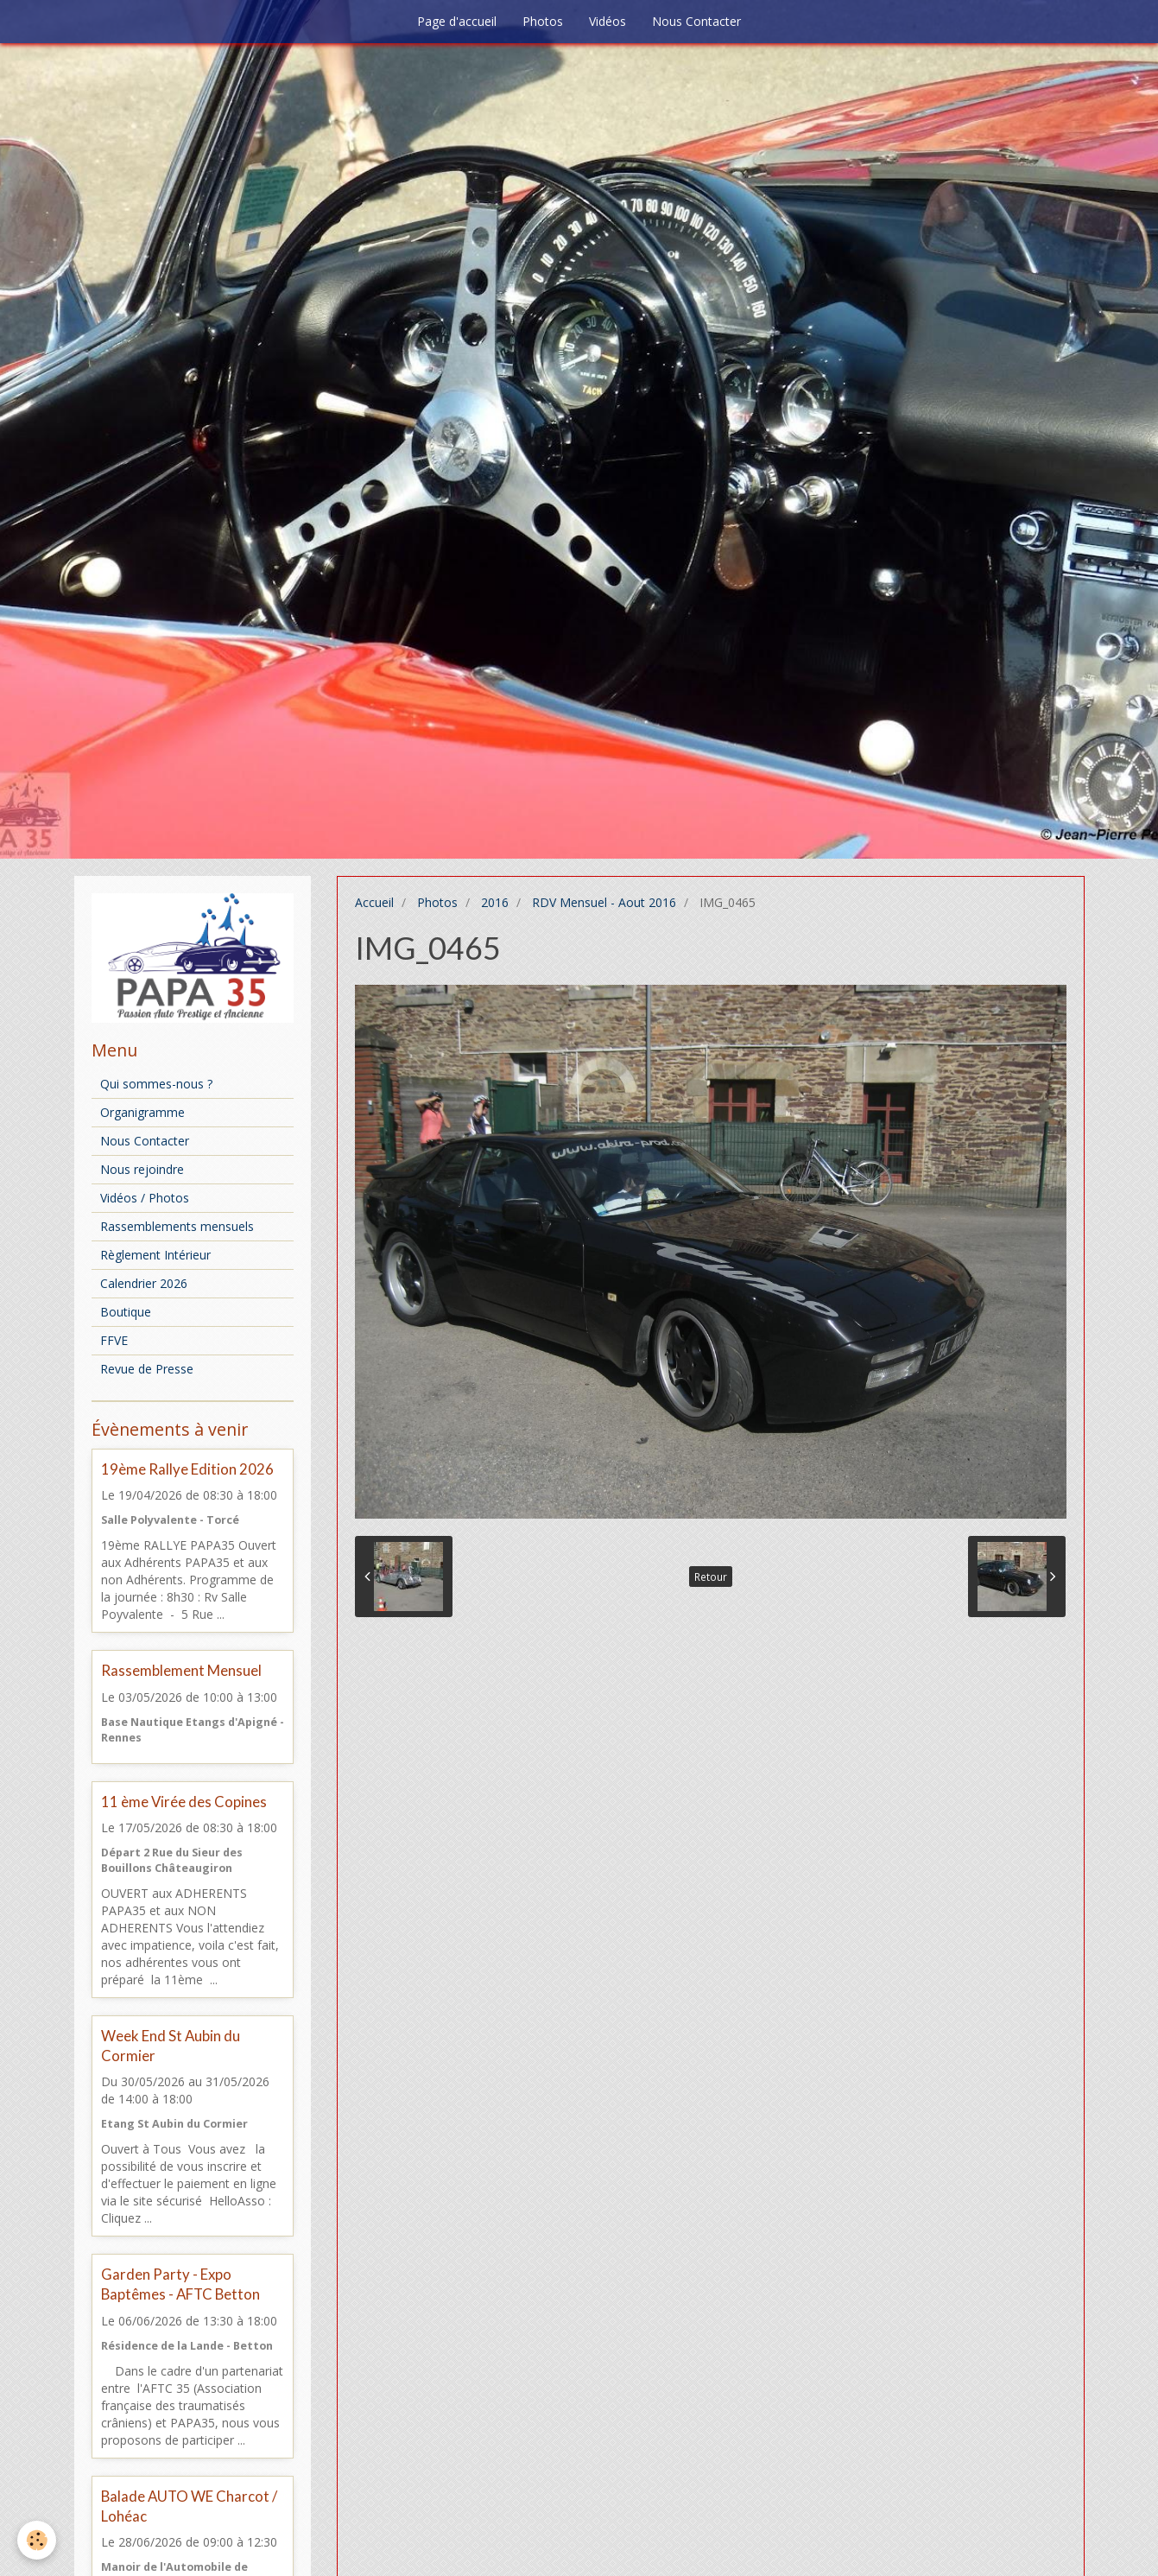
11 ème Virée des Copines (184, 1801)
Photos (542, 21)
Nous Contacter (696, 21)
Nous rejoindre (142, 1169)
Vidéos (607, 21)
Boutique (125, 1312)
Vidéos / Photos (144, 1198)
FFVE (114, 1340)
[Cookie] (36, 2540)
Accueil (374, 902)
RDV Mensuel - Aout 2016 (604, 902)
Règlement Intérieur (155, 1255)
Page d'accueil (457, 21)
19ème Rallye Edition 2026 (187, 1469)
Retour (710, 1576)
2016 (495, 902)
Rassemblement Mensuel (181, 1671)
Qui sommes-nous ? (156, 1083)
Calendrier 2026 (143, 1283)
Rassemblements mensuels (177, 1226)
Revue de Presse (146, 1369)
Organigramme (142, 1112)
